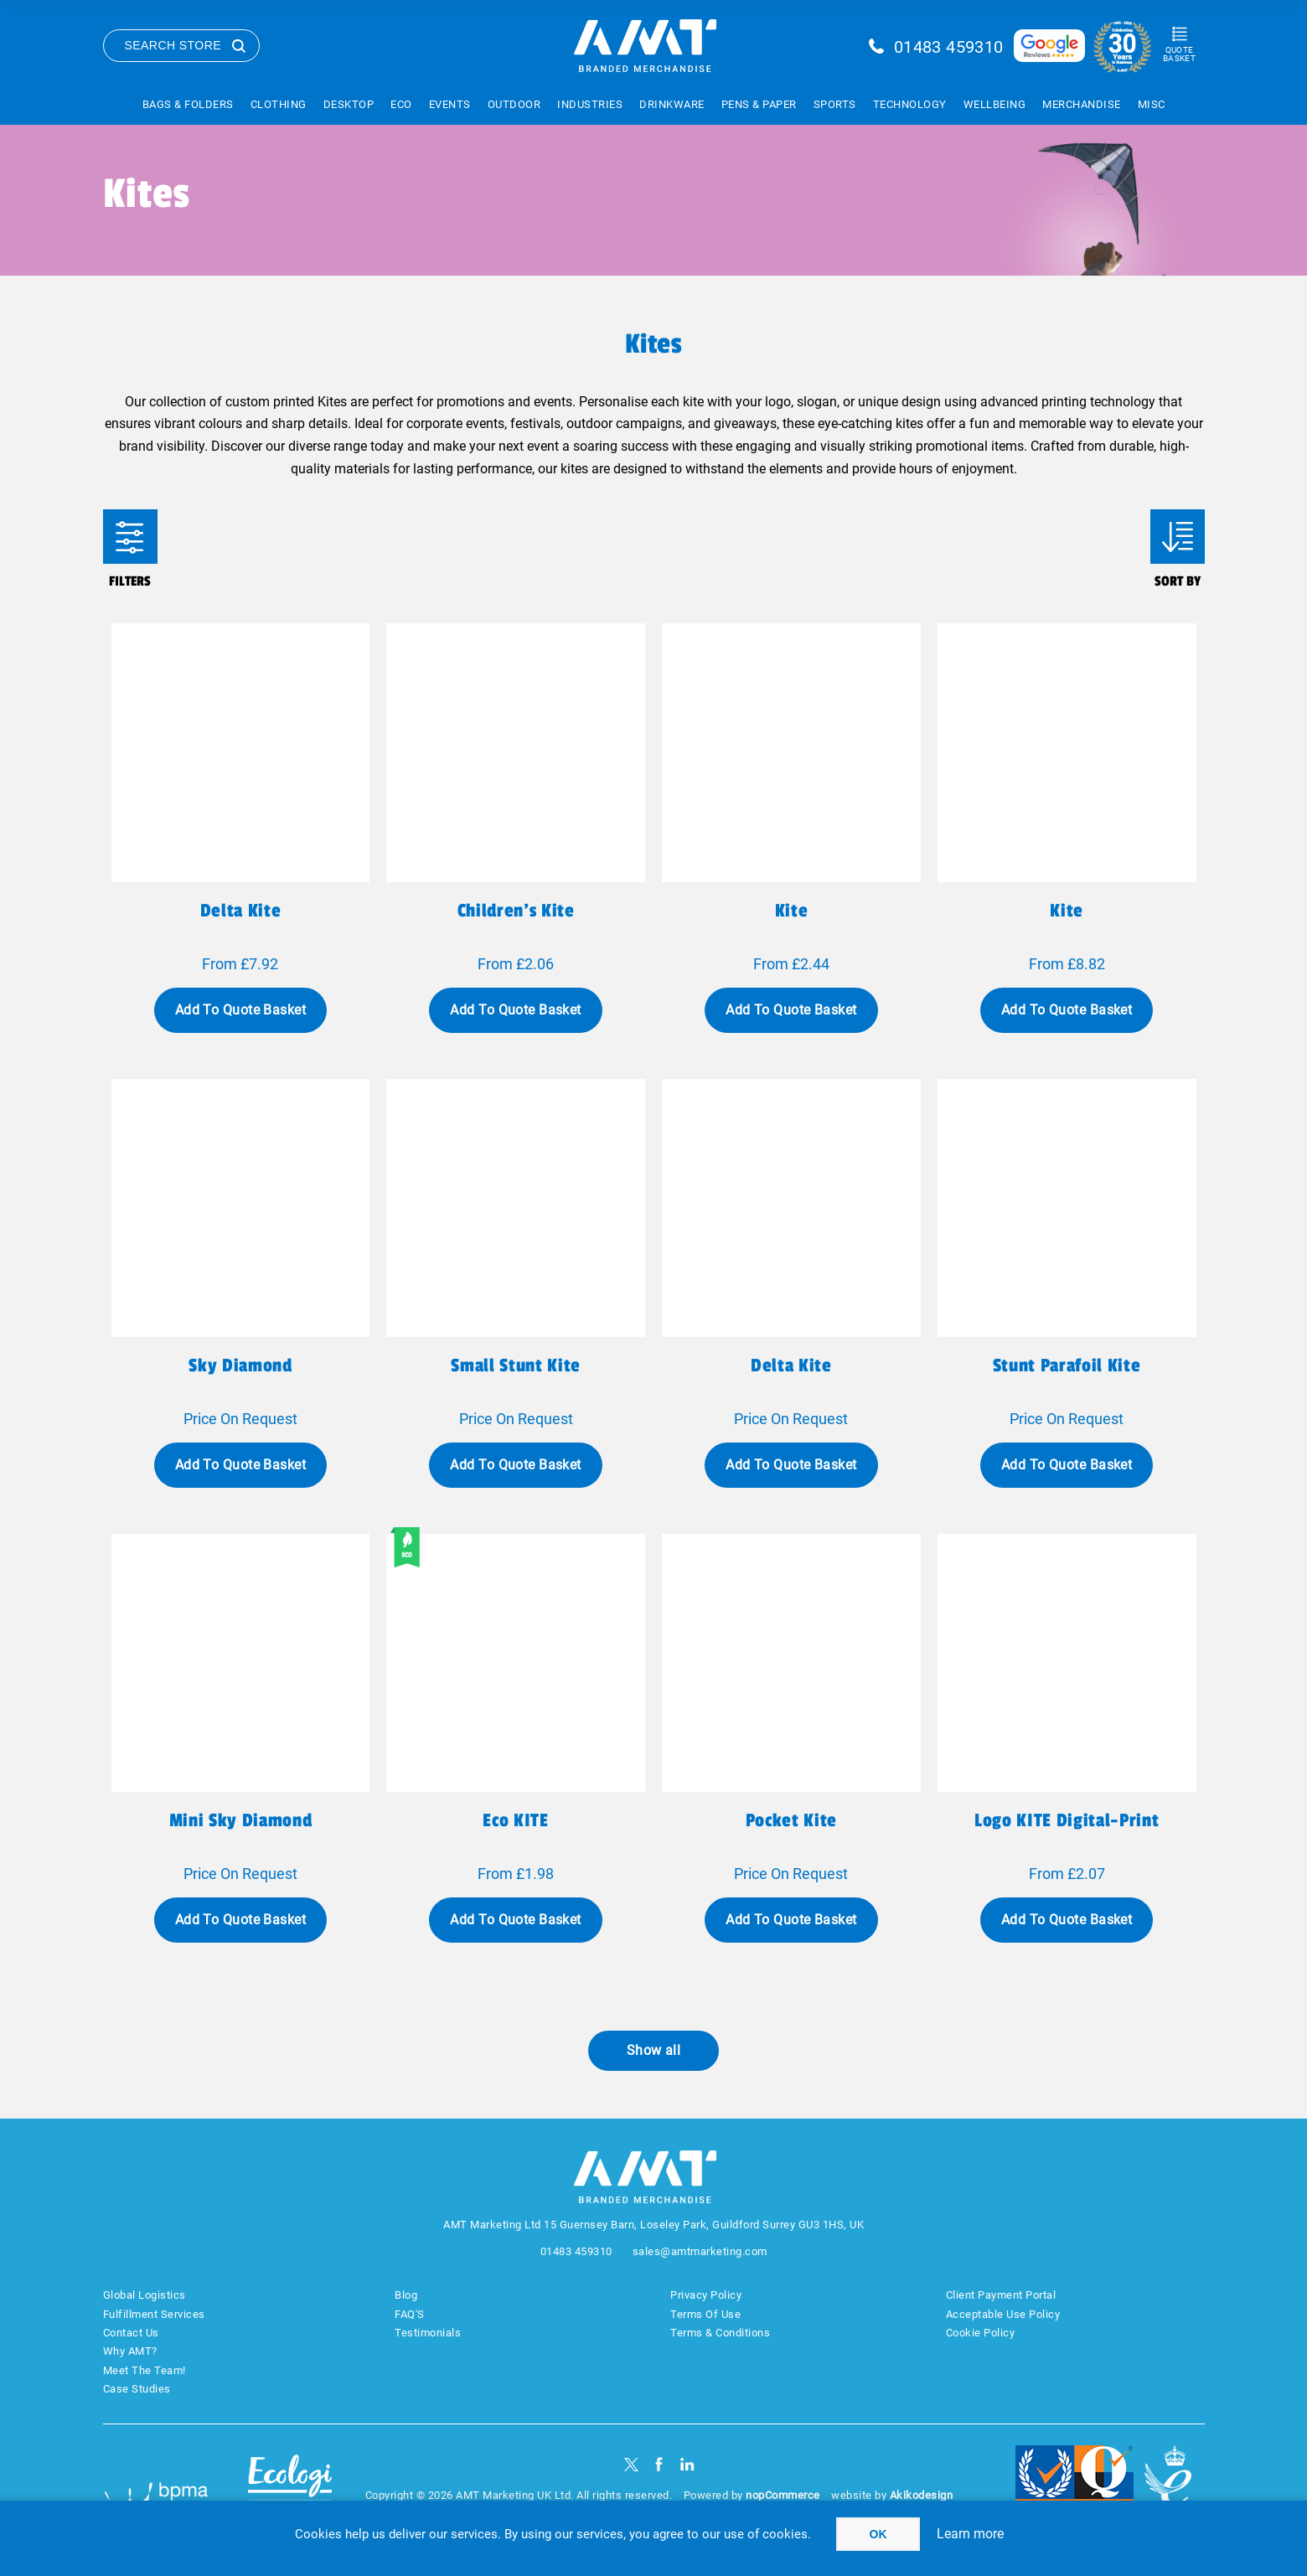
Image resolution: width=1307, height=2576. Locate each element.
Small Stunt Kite (516, 1365)
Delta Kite (791, 1365)
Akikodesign (921, 2495)
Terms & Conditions (720, 2332)
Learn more (970, 2534)
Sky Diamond (240, 1365)
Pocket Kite (791, 1820)
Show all (654, 2050)
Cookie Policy (980, 2332)
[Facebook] (658, 2464)
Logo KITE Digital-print (1066, 1820)
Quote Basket (1179, 54)
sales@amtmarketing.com (700, 2251)
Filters (130, 536)
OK (878, 2534)
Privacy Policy (705, 2295)
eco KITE (515, 1820)
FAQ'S (410, 2314)
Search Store (173, 45)
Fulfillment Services (154, 2314)
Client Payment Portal (1001, 2295)
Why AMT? (130, 2351)
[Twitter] (631, 2464)
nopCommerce (783, 2495)
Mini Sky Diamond (241, 1820)
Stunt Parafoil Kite (1067, 1365)
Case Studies (137, 2388)
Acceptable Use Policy (1003, 2314)
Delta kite (241, 910)
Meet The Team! (144, 2370)
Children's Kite (516, 910)
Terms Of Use (705, 2314)
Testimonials (428, 2332)
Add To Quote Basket (240, 1010)
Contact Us (131, 2332)
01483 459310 (949, 47)
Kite (791, 910)
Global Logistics (144, 2295)
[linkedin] (687, 2464)
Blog (406, 2295)
